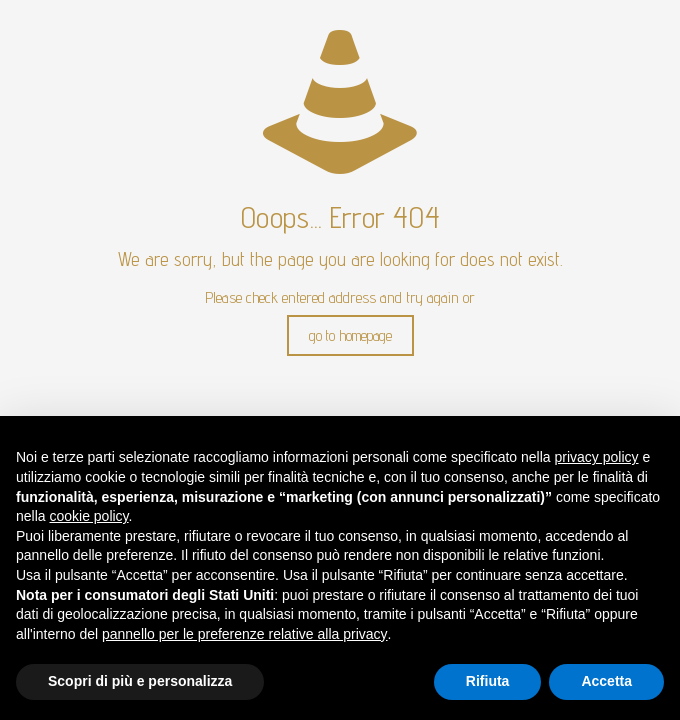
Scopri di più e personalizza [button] (140, 681)
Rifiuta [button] (488, 681)
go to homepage (350, 335)
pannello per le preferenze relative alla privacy (245, 634)
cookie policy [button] (88, 516)
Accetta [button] (606, 681)
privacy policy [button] (597, 457)
